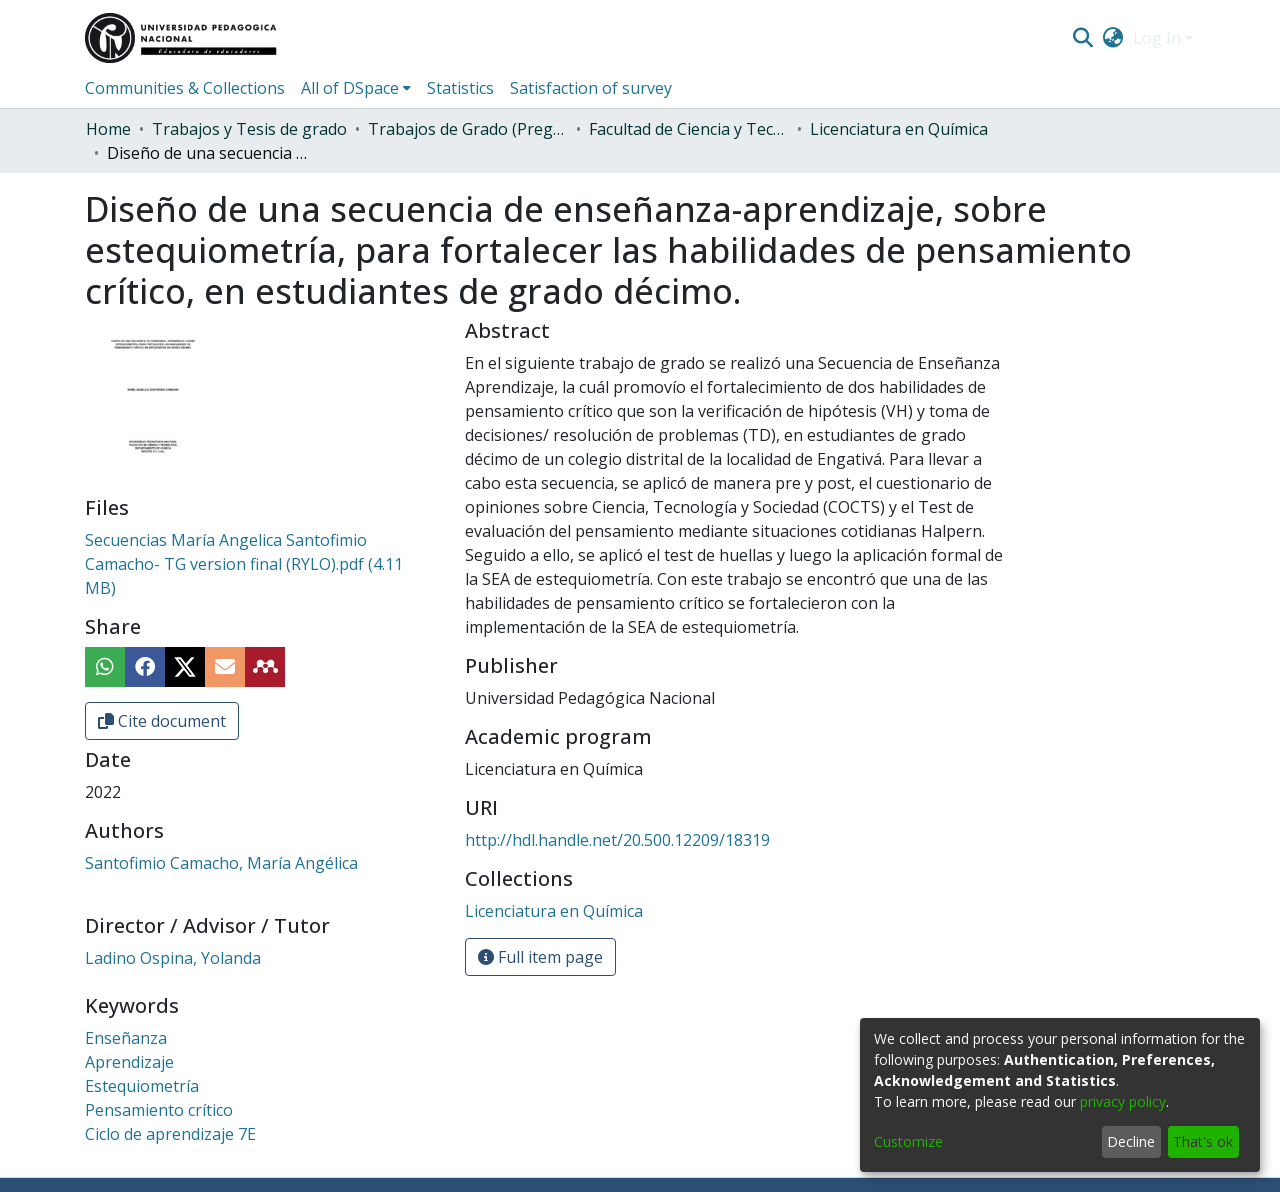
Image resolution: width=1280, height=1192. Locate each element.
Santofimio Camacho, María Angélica (221, 863)
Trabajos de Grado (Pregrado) (468, 129)
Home (108, 129)
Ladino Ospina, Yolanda (173, 958)
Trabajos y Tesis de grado (249, 129)
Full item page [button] (540, 957)
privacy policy (1123, 1101)
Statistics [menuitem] (460, 88)
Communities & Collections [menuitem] (185, 88)
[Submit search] (1082, 38)
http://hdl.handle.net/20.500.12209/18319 (617, 840)
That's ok (1203, 1141)
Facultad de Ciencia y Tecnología (689, 129)
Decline (1131, 1141)
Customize (908, 1141)
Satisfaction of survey (591, 88)
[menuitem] (1113, 38)
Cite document (162, 721)
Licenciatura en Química (899, 129)
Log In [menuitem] (1157, 38)
